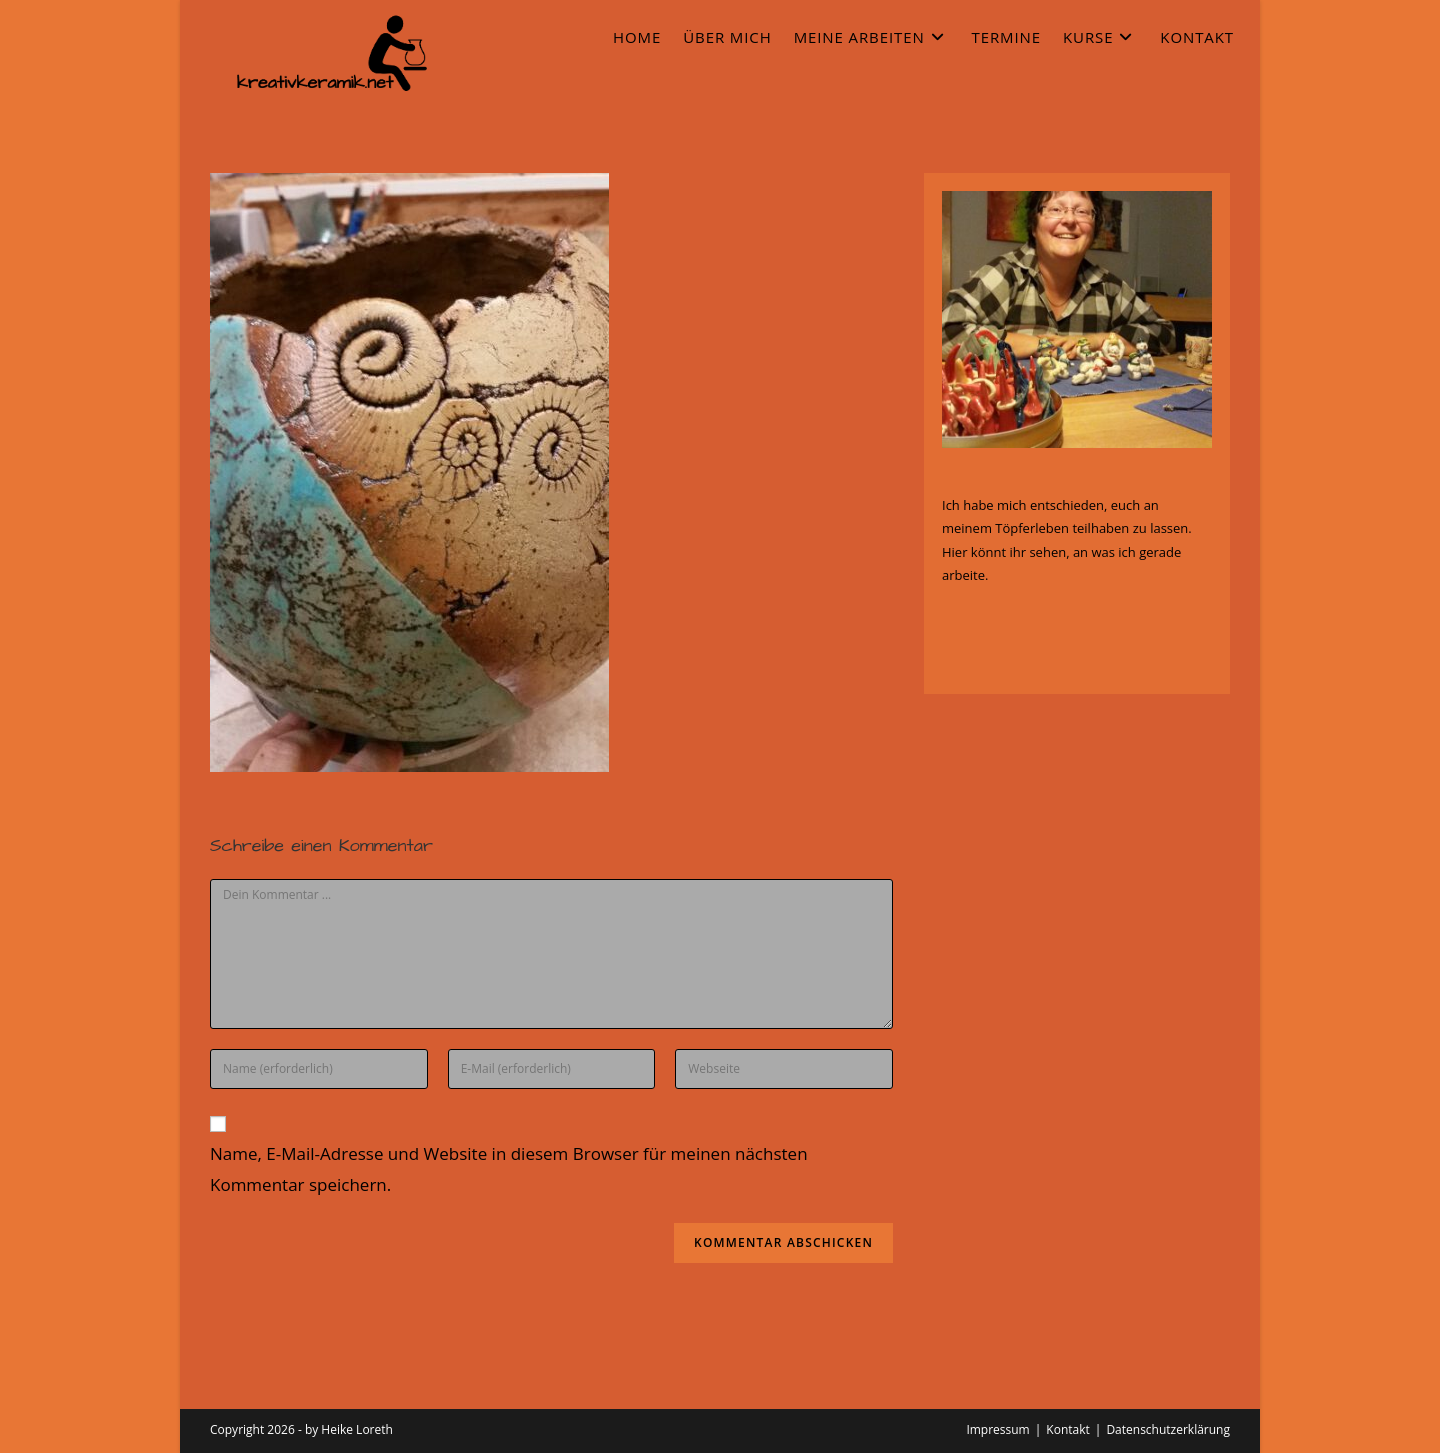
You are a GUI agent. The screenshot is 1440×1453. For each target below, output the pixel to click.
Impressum (997, 1429)
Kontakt (1067, 1429)
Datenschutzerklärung (1168, 1429)
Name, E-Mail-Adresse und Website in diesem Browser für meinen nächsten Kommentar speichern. (509, 1169)
